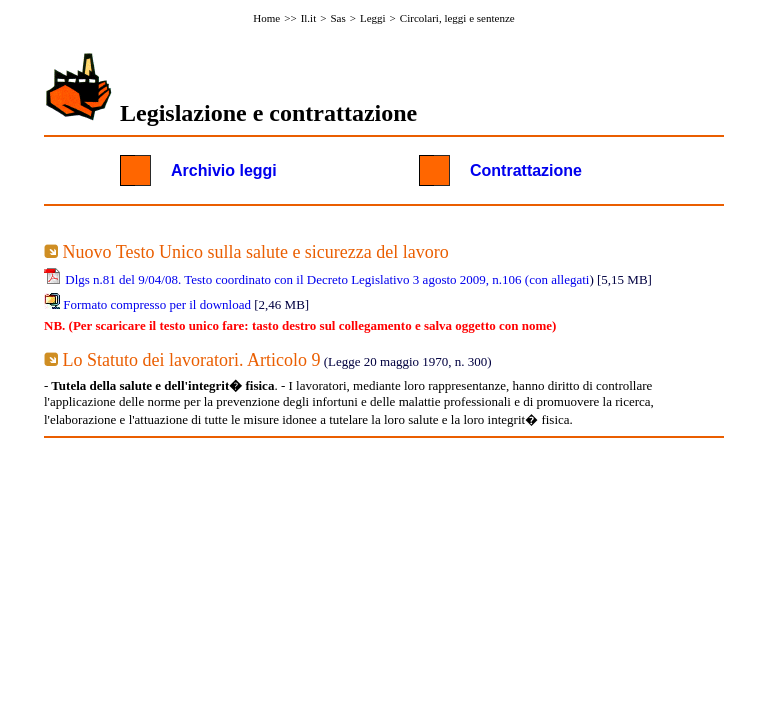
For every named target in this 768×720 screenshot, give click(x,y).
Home (266, 18)
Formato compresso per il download (157, 304)
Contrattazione (526, 170)
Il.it (309, 18)
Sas (337, 18)
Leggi (373, 18)
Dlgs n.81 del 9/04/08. (123, 279)
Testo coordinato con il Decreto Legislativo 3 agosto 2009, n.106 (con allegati (386, 279)
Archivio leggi (224, 170)
